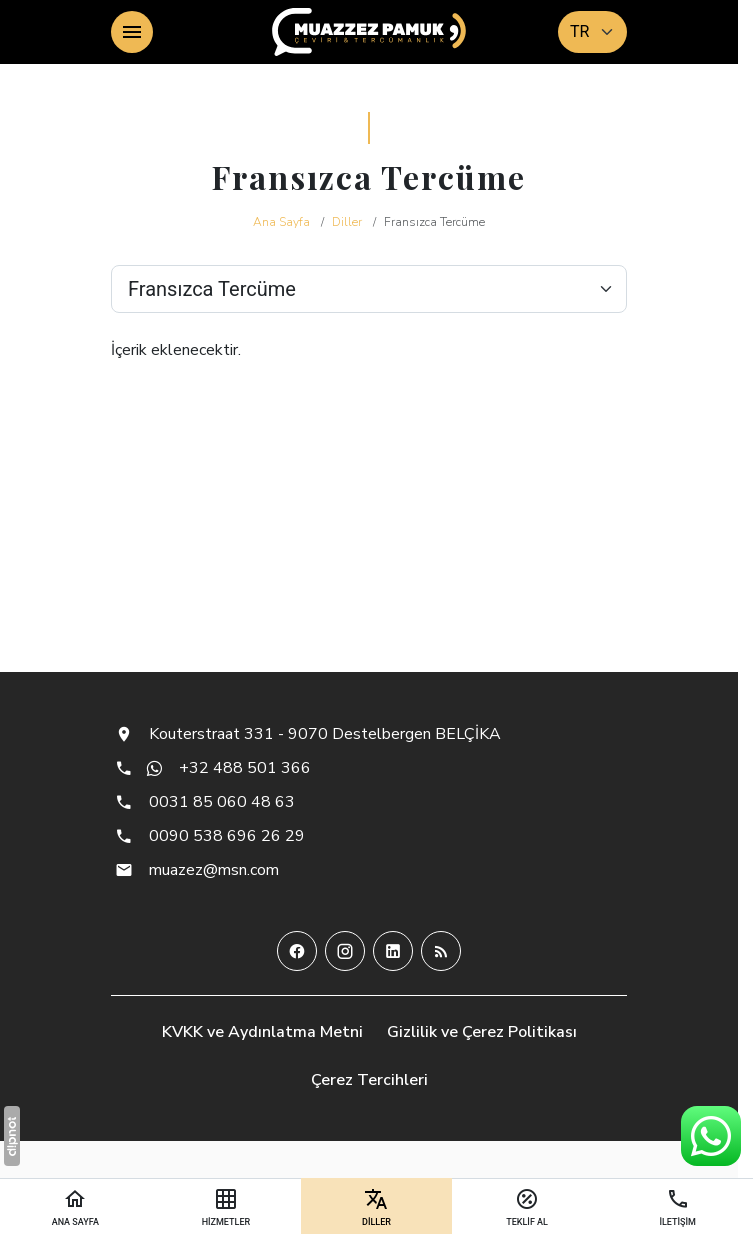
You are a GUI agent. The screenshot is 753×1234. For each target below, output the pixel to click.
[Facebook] (297, 951)
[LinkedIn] (393, 951)
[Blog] (441, 951)
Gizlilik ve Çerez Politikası (482, 1032)
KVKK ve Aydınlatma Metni (262, 1032)
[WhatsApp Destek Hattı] (711, 1136)
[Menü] (132, 32)
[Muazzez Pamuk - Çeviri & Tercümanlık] (369, 32)
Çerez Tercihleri (369, 1080)
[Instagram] (345, 951)
